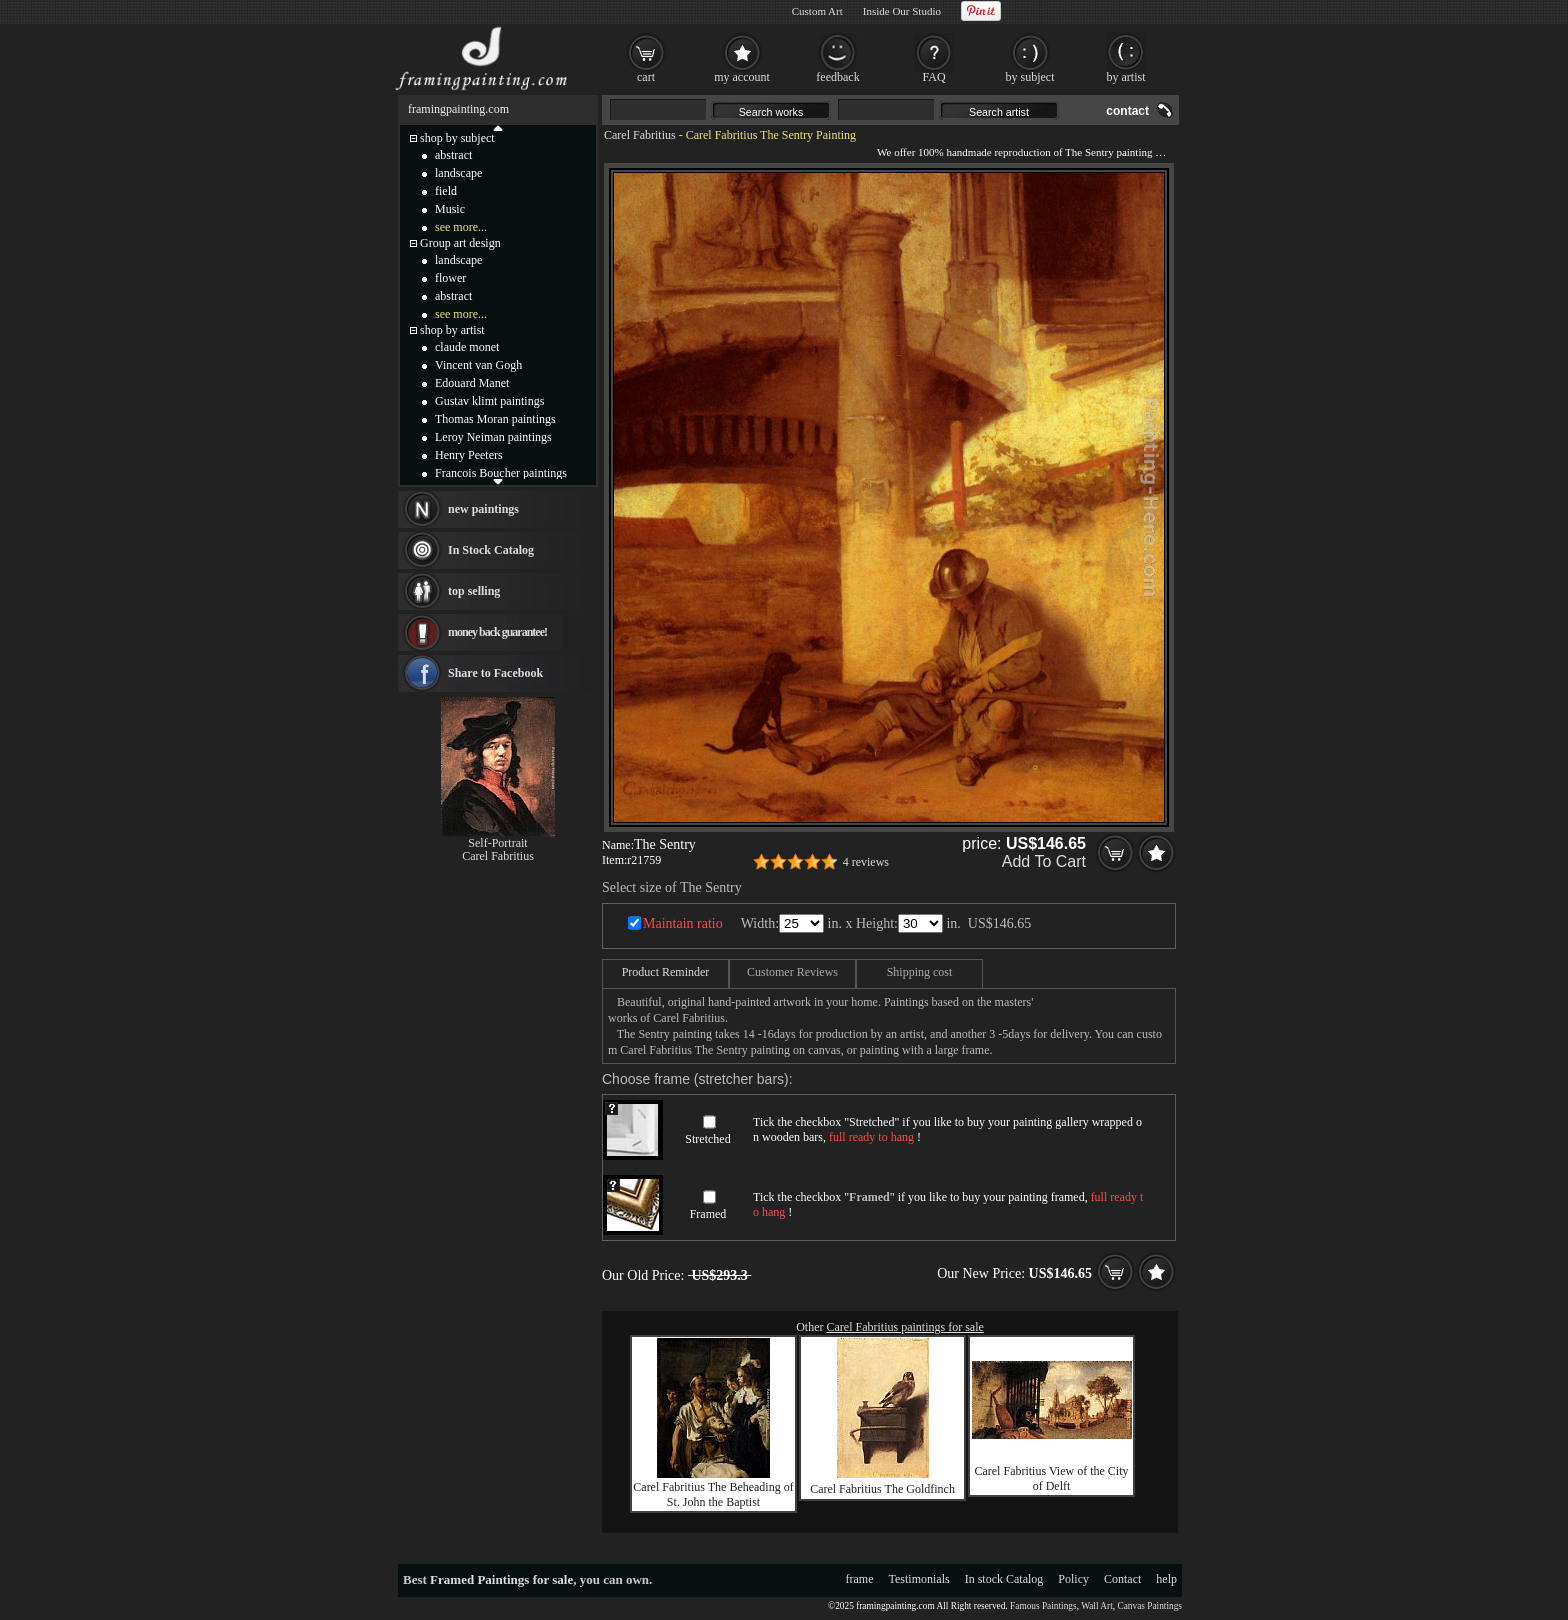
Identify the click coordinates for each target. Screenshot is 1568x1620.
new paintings (483, 509)
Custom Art (817, 11)
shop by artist (452, 330)
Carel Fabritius (640, 135)
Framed (708, 1214)
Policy (1073, 1579)
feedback (837, 77)
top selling (474, 591)
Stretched (707, 1139)
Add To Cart (1044, 861)
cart (646, 77)
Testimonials (919, 1579)
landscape (458, 173)
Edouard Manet (472, 383)
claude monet (467, 347)
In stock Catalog (1004, 1579)
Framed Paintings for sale (501, 1579)
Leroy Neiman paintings (493, 437)
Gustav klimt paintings (489, 401)
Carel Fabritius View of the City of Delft (1051, 1478)
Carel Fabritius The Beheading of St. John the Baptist (713, 1494)
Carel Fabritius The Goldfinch (882, 1489)
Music (450, 209)
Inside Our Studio (902, 11)
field (446, 191)
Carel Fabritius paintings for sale (905, 1327)
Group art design (460, 243)
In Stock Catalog (491, 550)
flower (450, 278)
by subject (1030, 77)
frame (860, 1579)
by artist (1126, 77)
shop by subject (457, 138)
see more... (461, 227)
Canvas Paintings (1149, 1606)
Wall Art (1097, 1606)
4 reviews (866, 862)
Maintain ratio (683, 923)
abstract (453, 155)
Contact (1122, 1579)
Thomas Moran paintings (495, 419)
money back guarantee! (497, 632)
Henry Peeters (469, 455)
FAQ (933, 77)
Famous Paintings (1043, 1606)
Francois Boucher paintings (501, 473)
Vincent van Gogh (478, 365)
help (1166, 1579)
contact (1127, 111)
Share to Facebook (495, 673)
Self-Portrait (497, 843)
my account (742, 77)
